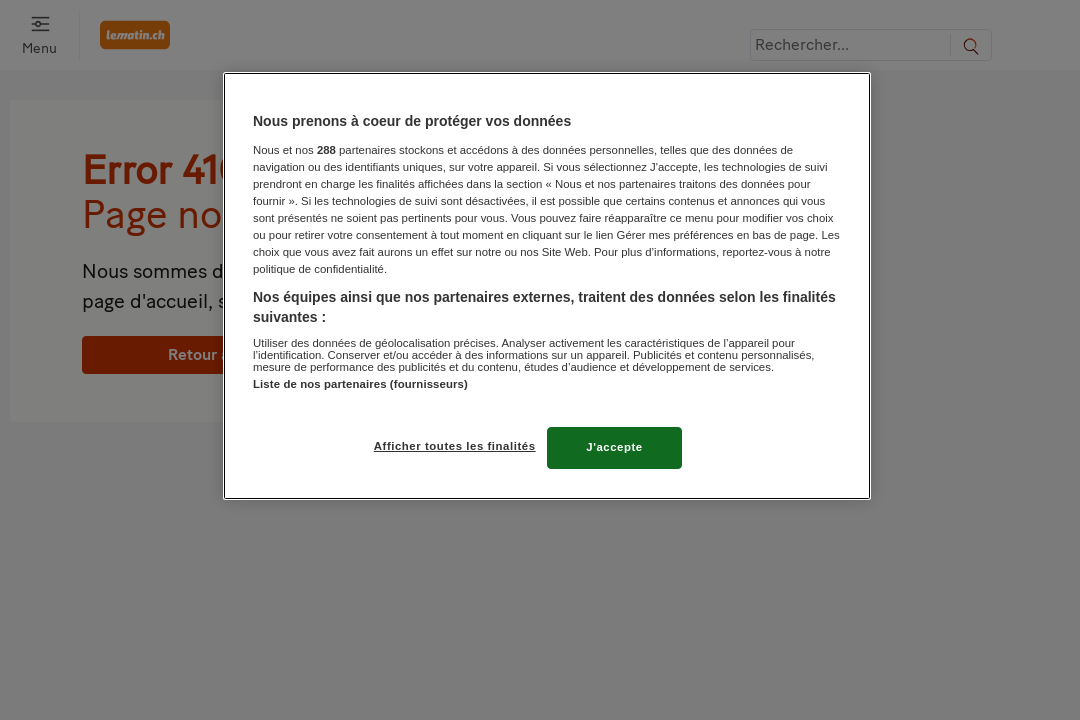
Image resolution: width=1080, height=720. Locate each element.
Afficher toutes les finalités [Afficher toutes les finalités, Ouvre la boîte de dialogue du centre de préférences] (455, 446)
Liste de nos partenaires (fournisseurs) (360, 384)
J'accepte (614, 447)
